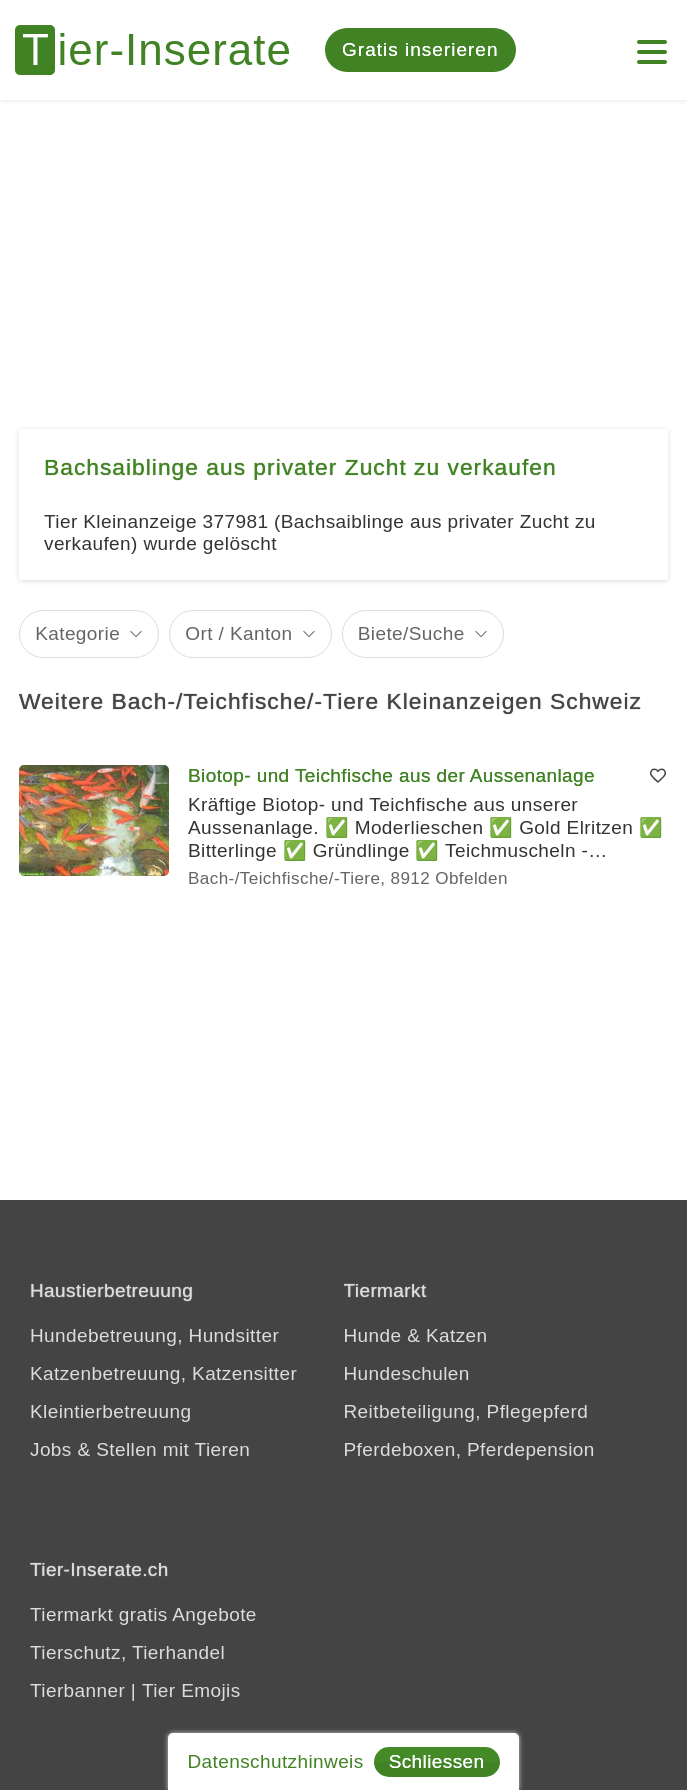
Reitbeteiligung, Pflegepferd (466, 1411)
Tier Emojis (191, 1690)
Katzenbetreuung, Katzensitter (163, 1373)
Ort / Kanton (238, 633)
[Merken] (658, 776)
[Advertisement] (343, 250)
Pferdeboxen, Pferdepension (469, 1449)
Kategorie (77, 633)
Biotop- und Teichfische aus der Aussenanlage (391, 775)
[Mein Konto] (652, 42)
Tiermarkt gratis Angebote (143, 1614)
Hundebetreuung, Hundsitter (154, 1335)
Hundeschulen (407, 1373)
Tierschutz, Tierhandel (127, 1652)
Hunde (373, 1335)
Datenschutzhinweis (275, 1761)
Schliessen (437, 1761)
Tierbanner (77, 1690)
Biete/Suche (411, 633)
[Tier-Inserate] (165, 50)
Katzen (457, 1335)
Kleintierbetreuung (110, 1411)
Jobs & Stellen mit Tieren (140, 1449)
